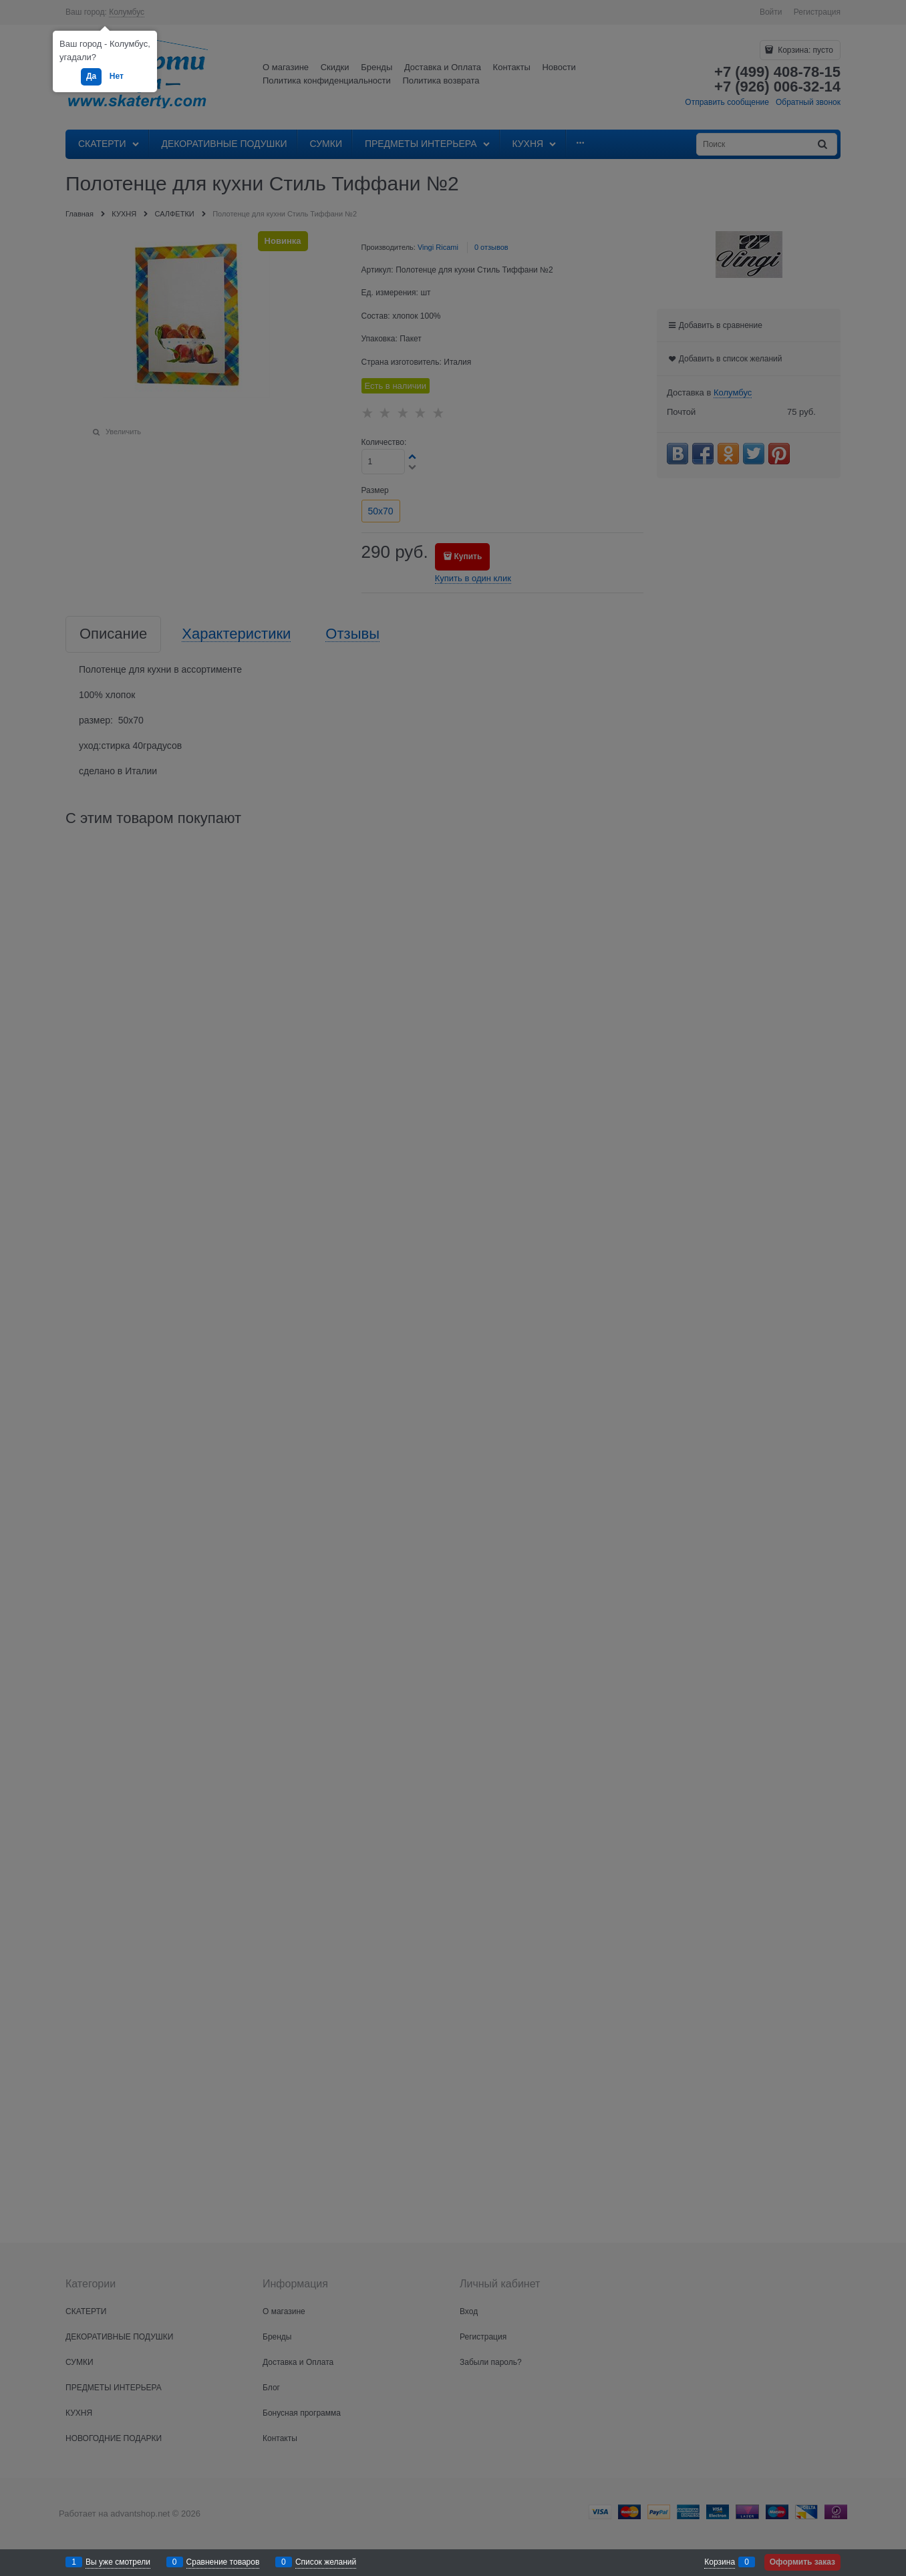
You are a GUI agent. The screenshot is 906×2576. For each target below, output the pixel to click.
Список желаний (325, 2562)
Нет (117, 76)
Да (91, 76)
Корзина (719, 2562)
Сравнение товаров (223, 2562)
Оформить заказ (802, 2562)
